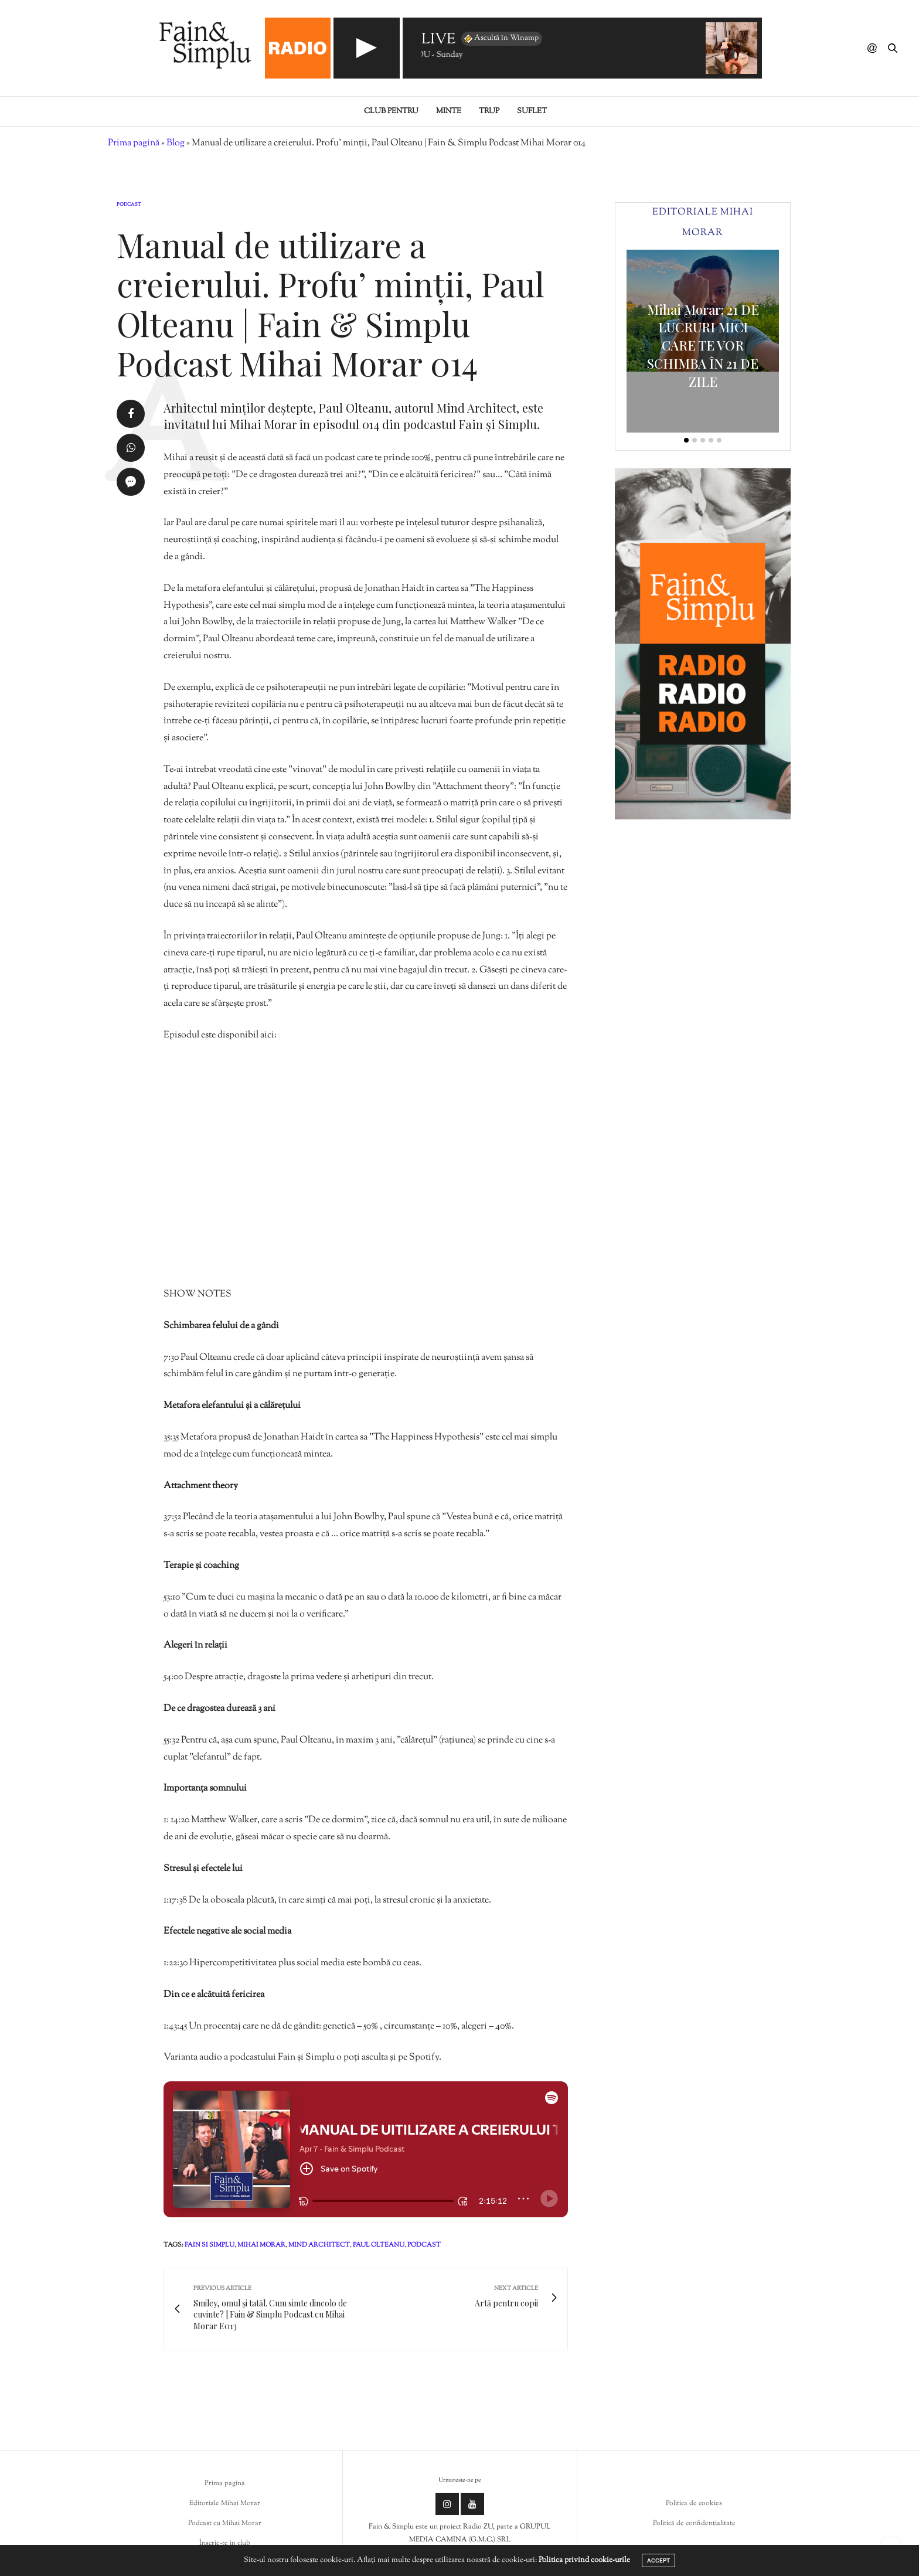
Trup (489, 111)
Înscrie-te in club (224, 2543)
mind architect (319, 2245)
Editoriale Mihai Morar (224, 2503)
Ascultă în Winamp (500, 39)
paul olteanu (378, 2245)
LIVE (438, 40)
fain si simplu (209, 2245)
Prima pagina (225, 2483)
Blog (175, 143)
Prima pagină (133, 143)
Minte (448, 111)
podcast (424, 2245)
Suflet (532, 111)
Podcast (129, 204)
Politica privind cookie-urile (584, 2560)
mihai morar (261, 2245)
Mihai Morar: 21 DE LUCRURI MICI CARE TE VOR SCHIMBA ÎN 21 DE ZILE (703, 345)
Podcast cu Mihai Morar (224, 2523)
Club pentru (391, 111)
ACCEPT (658, 2560)
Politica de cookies (694, 2503)
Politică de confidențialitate (694, 2523)
